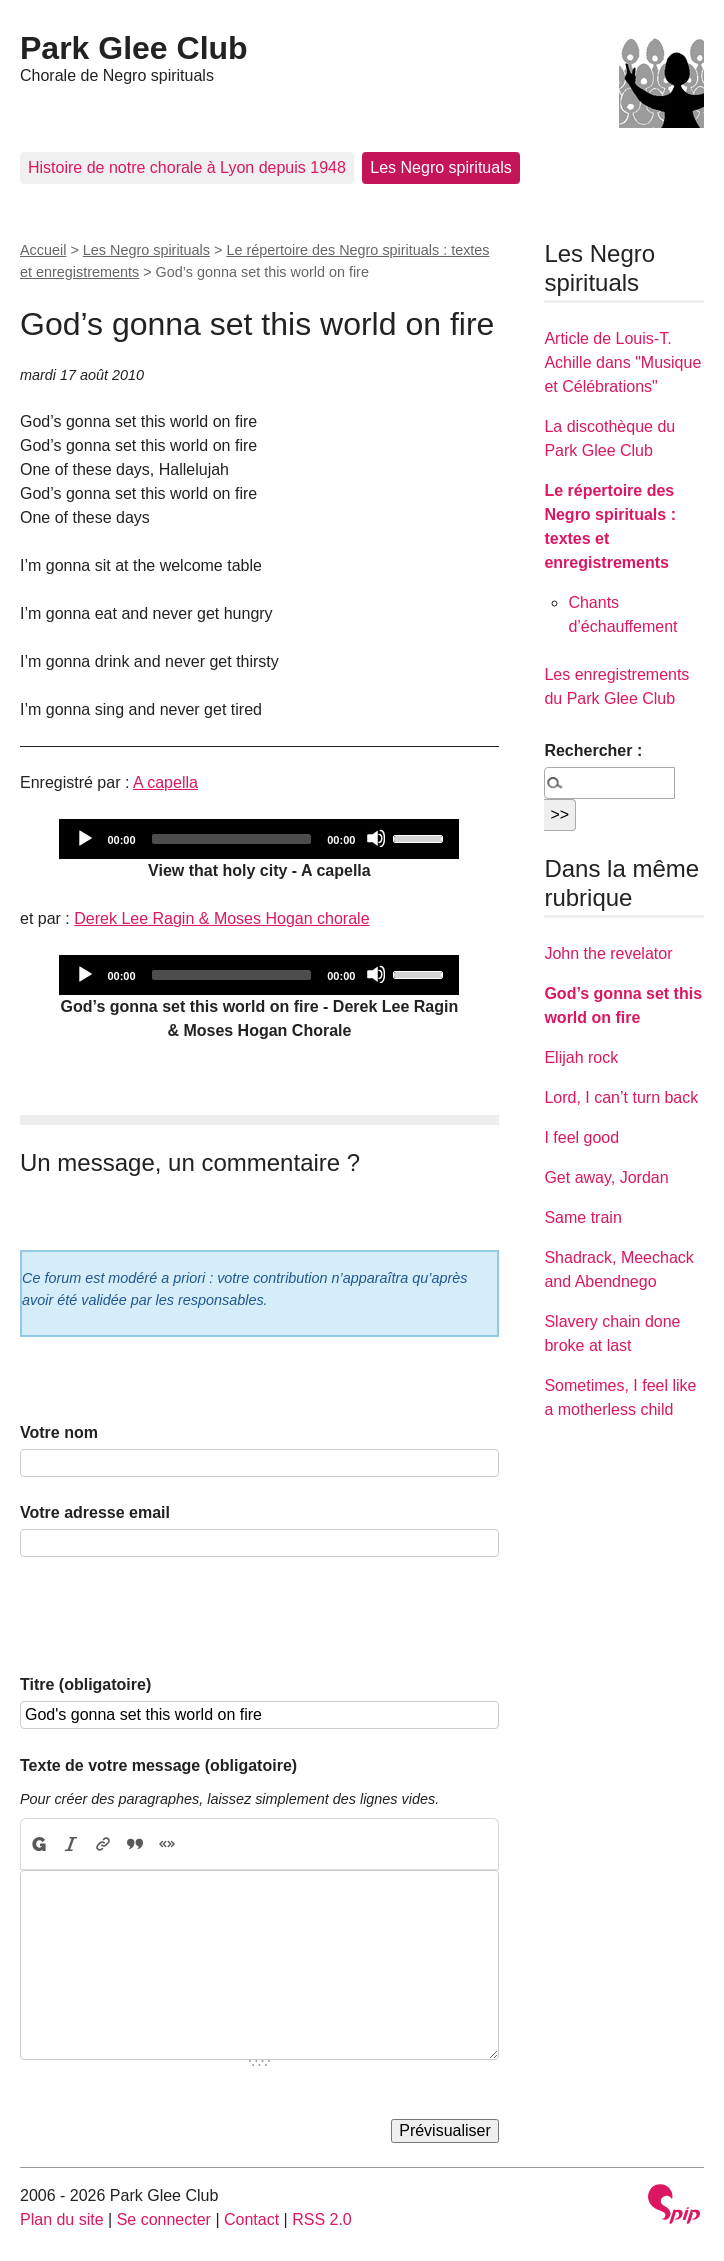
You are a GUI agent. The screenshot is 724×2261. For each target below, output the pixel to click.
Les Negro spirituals (440, 167)
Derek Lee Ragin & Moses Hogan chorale (221, 918)
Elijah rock (581, 1057)
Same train (582, 1217)
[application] (259, 839)
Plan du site (62, 2219)
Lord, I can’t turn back (621, 1097)
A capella (165, 782)
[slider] (232, 839)
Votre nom (59, 1432)
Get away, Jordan (606, 1177)
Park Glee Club (134, 48)
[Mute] (376, 838)
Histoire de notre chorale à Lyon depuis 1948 (187, 167)
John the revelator (608, 953)
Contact (251, 2219)
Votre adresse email (95, 1512)
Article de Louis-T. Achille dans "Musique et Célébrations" (622, 362)
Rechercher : (593, 750)
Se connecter (164, 2219)
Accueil (43, 250)
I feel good (581, 1137)
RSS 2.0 (322, 2219)
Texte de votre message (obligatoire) (158, 1765)
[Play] (84, 838)
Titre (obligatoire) (85, 1684)
